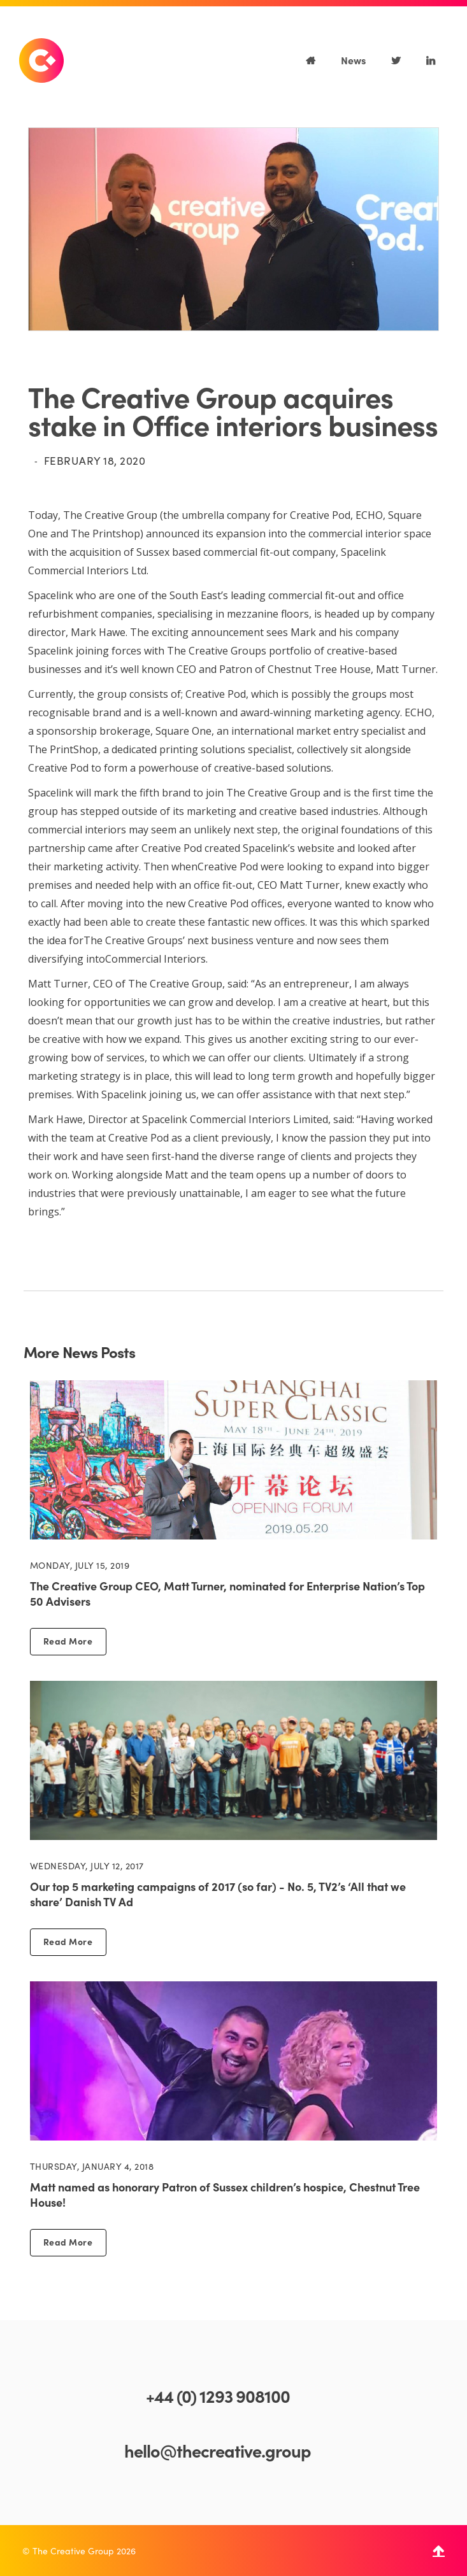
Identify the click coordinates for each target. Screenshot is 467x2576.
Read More (68, 1640)
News (353, 60)
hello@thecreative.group (217, 2450)
